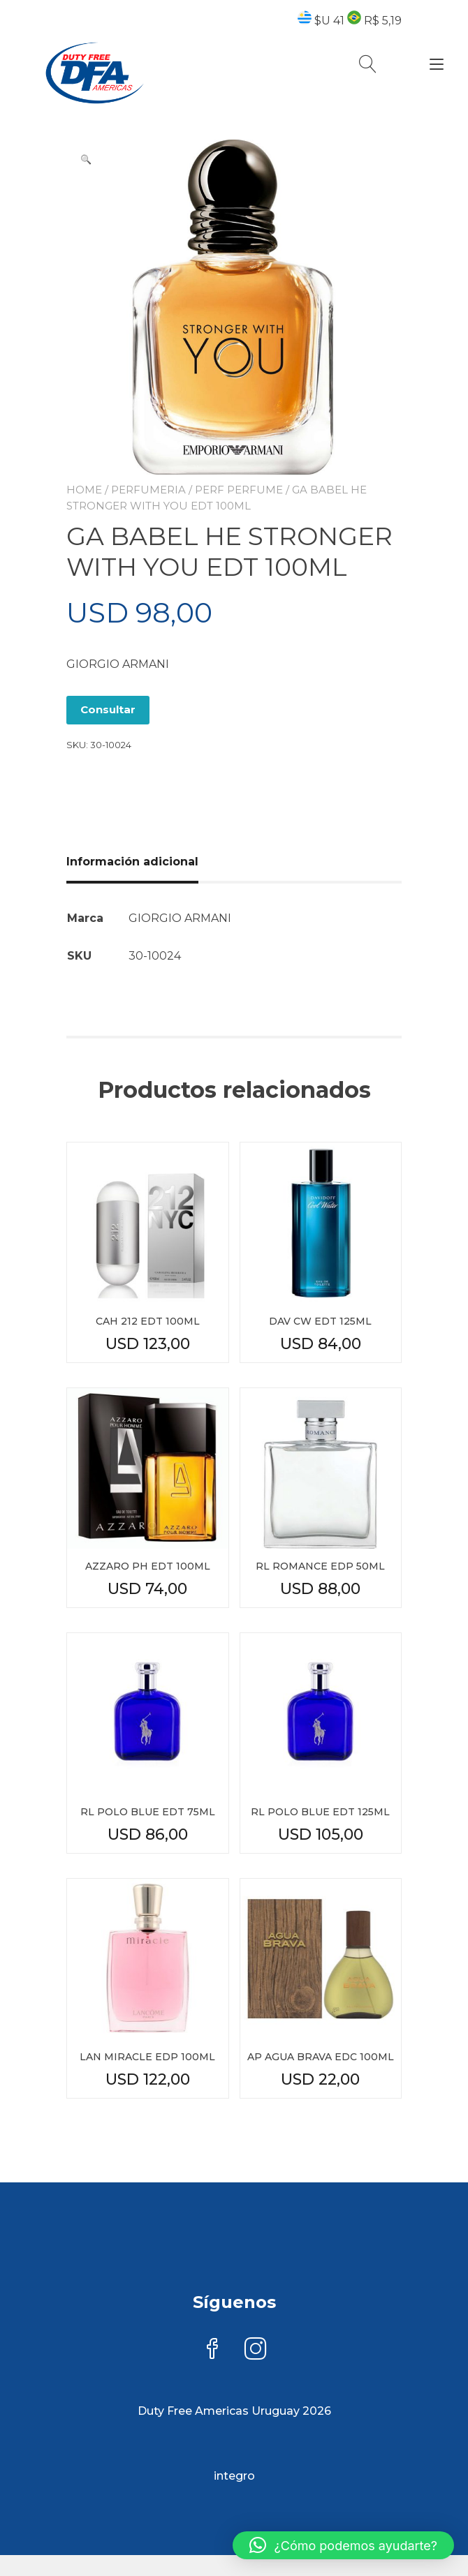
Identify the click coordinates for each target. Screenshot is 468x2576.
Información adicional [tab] (132, 861)
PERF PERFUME (239, 489)
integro (234, 2475)
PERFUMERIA (148, 489)
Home (84, 489)
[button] (85, 159)
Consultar (108, 709)
